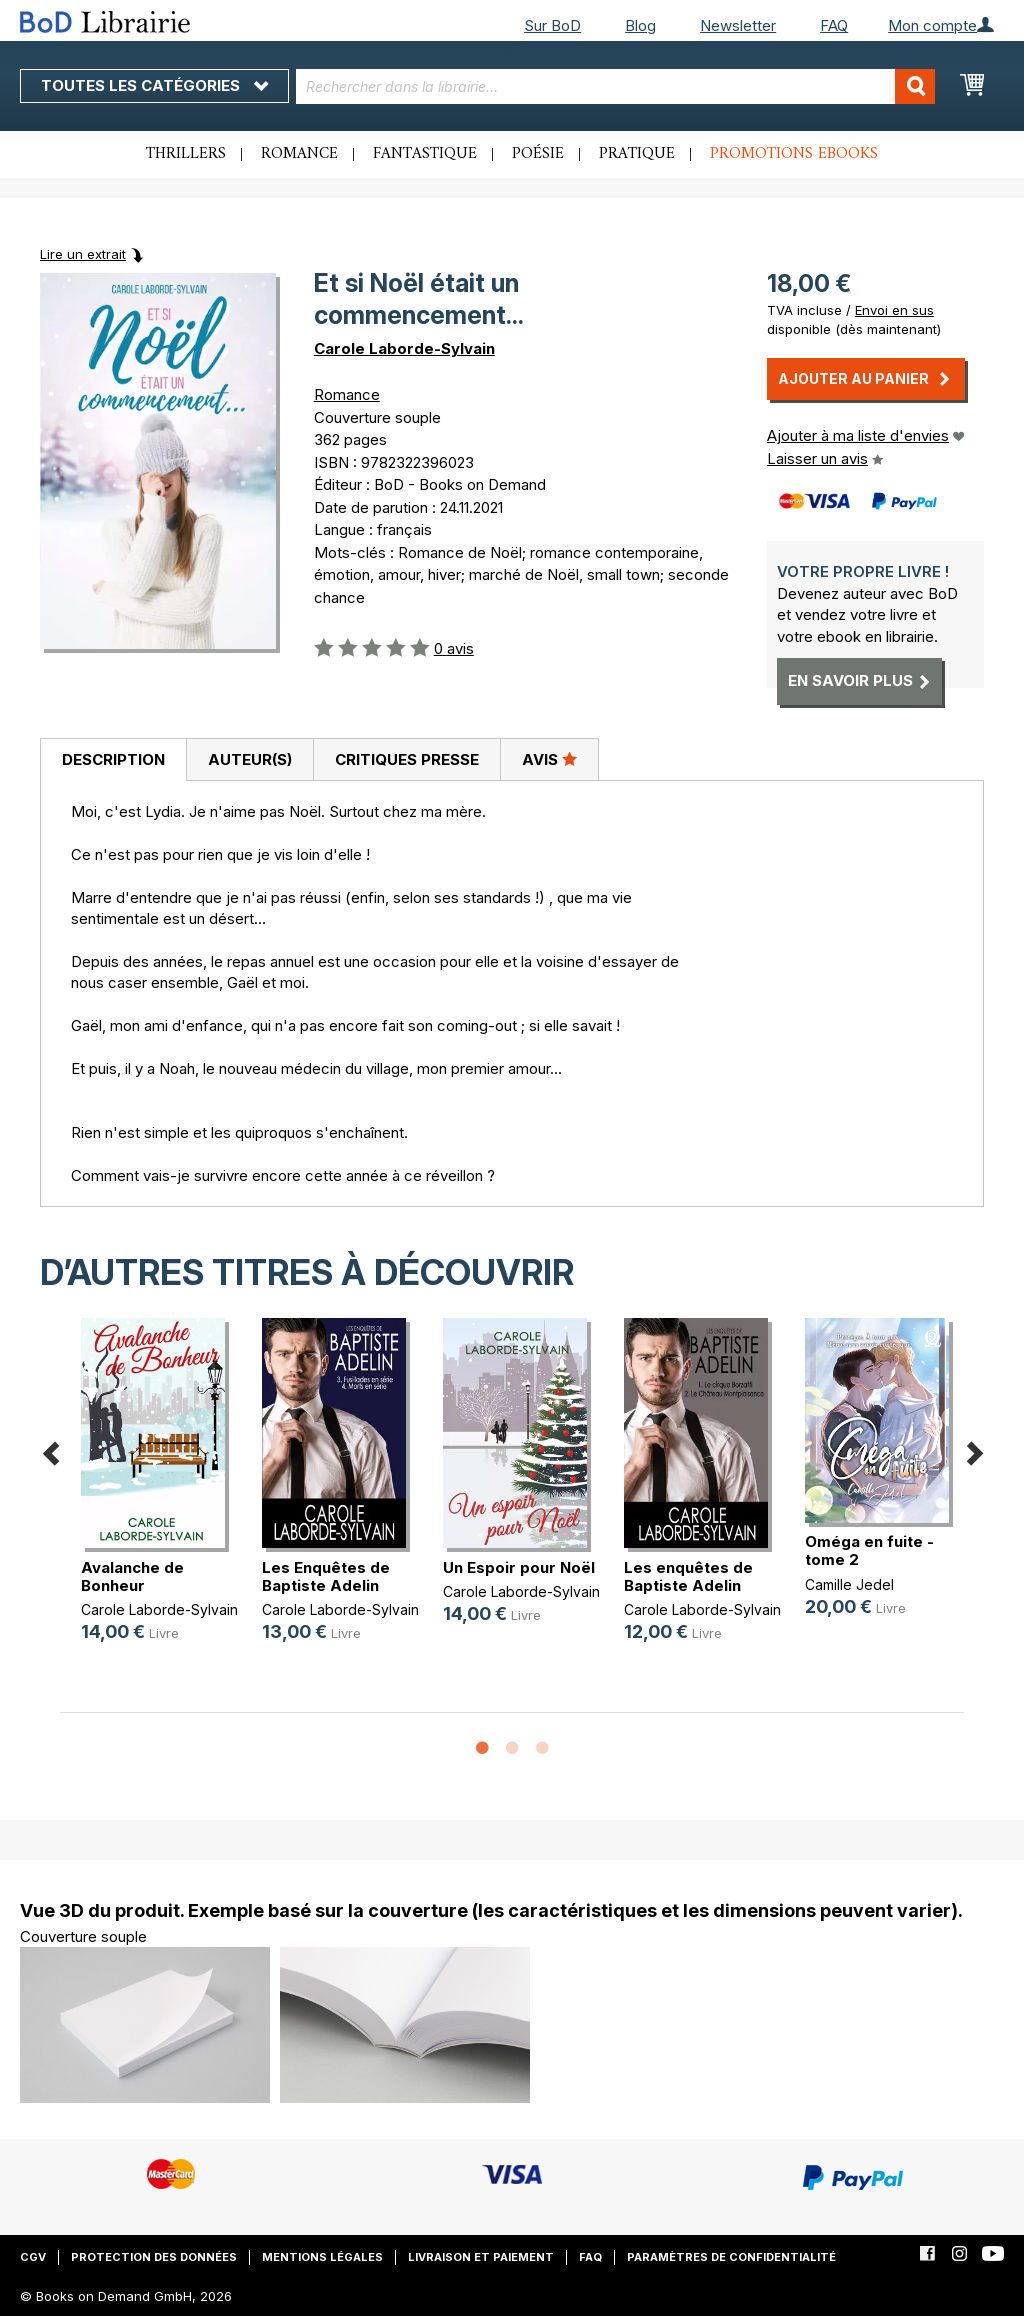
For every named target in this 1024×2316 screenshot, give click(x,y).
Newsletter (738, 25)
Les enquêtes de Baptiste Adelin (688, 1576)
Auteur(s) (250, 759)
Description (113, 759)
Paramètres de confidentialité (731, 2257)
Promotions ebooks (794, 154)
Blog (640, 25)
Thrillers (186, 154)
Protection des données (154, 2257)
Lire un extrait (83, 254)
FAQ (834, 25)
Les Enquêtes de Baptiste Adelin (326, 1576)
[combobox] (616, 86)
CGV (33, 2257)
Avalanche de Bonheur (132, 1576)
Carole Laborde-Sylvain (404, 348)
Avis (549, 759)
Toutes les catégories (154, 85)
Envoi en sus (894, 310)
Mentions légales (322, 2257)
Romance (299, 154)
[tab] (113, 760)
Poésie (538, 154)
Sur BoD (552, 25)
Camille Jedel (849, 1584)
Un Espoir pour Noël (519, 1567)
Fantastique (425, 154)
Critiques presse (407, 759)
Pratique (637, 154)
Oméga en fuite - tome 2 (869, 1550)
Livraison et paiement (481, 2257)
